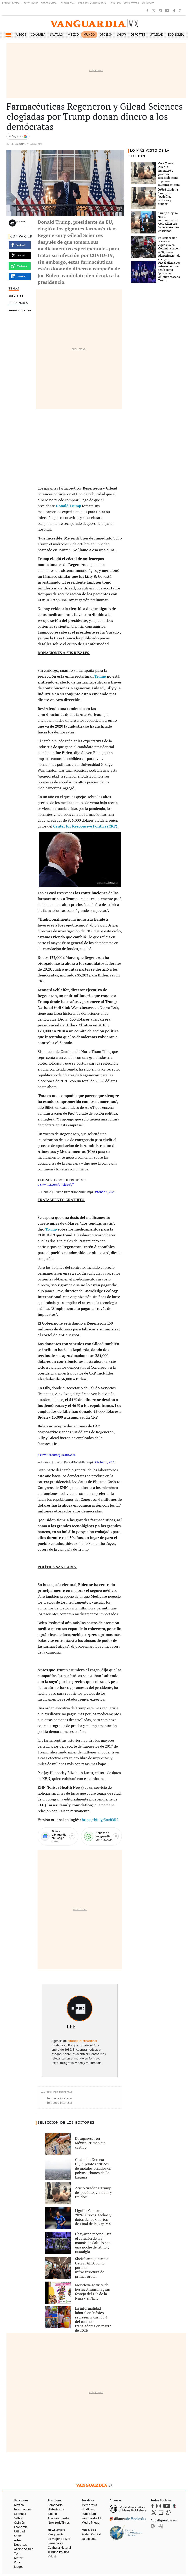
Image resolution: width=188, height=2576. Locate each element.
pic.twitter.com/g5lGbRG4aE (57, 1455)
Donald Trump (21, 310)
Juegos (20, 35)
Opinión (106, 35)
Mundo (89, 35)
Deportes (138, 35)
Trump (100, 676)
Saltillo (56, 35)
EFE (23, 221)
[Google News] (58, 1836)
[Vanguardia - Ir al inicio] (94, 23)
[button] (8, 35)
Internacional (16, 144)
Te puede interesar (59, 2098)
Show (121, 35)
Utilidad (156, 35)
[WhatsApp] (101, 1836)
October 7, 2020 (104, 1192)
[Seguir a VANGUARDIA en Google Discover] (18, 136)
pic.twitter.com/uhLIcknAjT (56, 1185)
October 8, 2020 (104, 1462)
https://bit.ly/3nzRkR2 (100, 1820)
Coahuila (38, 35)
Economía (176, 35)
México (73, 35)
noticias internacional (82, 2041)
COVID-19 (16, 296)
